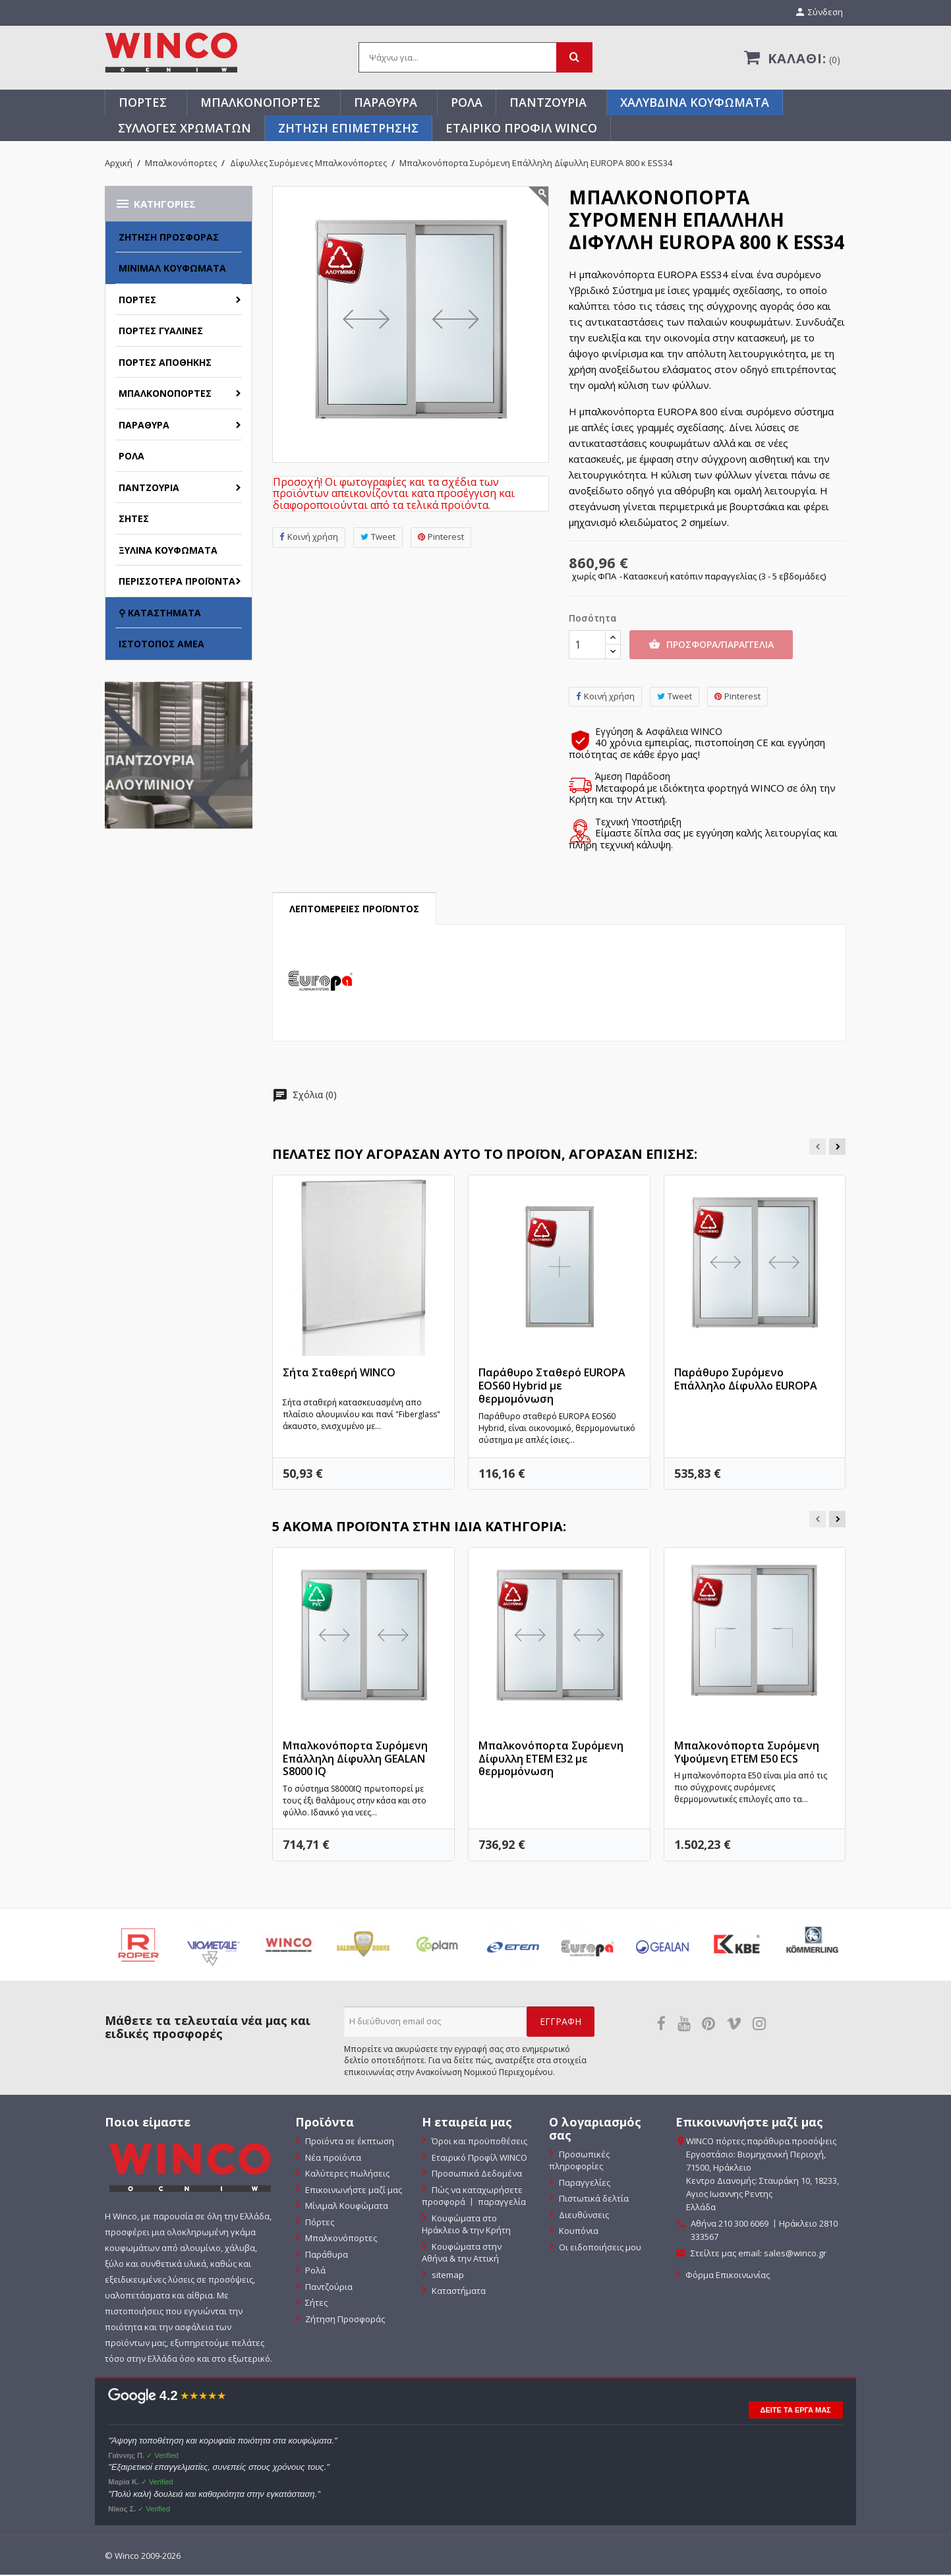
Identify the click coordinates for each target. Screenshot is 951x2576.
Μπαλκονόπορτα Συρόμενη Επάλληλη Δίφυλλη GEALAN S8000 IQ (355, 1759)
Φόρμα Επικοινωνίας (726, 2276)
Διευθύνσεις (583, 2215)
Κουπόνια (577, 2232)
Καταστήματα (458, 2292)
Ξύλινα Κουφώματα (168, 550)
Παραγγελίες (583, 2183)
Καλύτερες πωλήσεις (346, 2175)
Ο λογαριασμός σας (595, 2129)
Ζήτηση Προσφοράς (169, 237)
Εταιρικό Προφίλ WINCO (521, 128)
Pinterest (441, 538)
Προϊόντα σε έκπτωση (348, 2142)
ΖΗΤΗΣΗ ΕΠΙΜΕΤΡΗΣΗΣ (348, 128)
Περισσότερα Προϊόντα (177, 582)
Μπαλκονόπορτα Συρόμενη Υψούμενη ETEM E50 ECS (746, 1753)
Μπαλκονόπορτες (260, 103)
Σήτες (134, 519)
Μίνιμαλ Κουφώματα (172, 269)
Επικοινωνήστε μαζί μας (352, 2190)
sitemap (447, 2275)
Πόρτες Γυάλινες (161, 332)
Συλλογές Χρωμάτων (184, 128)
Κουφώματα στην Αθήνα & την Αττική (462, 2253)
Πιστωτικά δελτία (593, 2200)
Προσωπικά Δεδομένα (476, 2175)
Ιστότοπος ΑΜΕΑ (161, 645)
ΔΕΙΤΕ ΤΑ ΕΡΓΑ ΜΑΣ (796, 2411)
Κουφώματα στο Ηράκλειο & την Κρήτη (466, 2225)
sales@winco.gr (795, 2254)
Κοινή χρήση (308, 538)
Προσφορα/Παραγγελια (711, 646)
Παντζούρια (548, 103)
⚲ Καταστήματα (160, 613)
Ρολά (466, 103)
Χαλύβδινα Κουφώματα (694, 103)
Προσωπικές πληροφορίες (579, 2161)
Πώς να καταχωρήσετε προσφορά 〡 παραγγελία (474, 2196)
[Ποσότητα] (587, 645)
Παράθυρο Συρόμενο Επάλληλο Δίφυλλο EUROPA (745, 1380)
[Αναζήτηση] (475, 59)
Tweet (377, 538)
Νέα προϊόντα (332, 2158)
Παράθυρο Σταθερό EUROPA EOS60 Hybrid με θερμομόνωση (551, 1386)
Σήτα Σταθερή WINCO (339, 1373)
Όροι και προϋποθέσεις (478, 2142)
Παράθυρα (385, 103)
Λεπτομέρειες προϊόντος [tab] (354, 910)
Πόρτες (143, 103)
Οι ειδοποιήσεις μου (599, 2248)
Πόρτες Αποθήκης (165, 363)
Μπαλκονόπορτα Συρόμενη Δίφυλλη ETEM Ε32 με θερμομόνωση (550, 1759)
